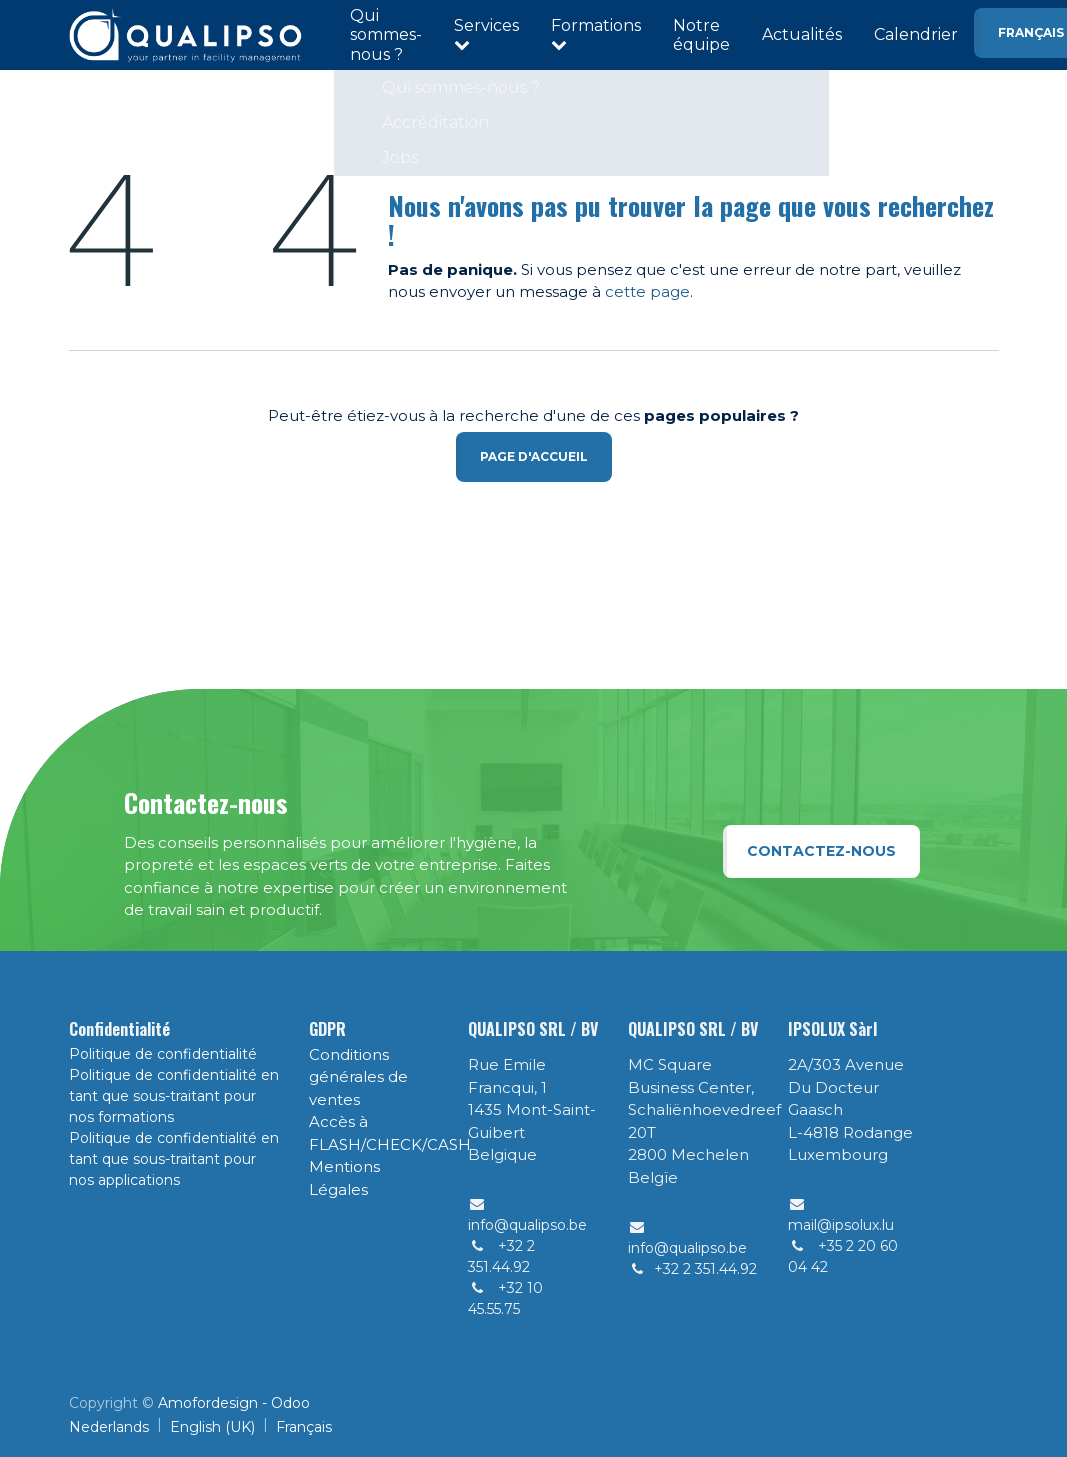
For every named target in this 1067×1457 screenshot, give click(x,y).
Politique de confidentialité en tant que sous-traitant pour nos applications (174, 1159)
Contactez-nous (821, 851)
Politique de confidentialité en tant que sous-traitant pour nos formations (174, 1096)
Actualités (802, 34)
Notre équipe (701, 35)
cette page (647, 291)
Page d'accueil (534, 456)
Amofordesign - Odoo (234, 1403)
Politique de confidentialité (163, 1054)
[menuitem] (109, 1427)
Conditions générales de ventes (358, 1077)
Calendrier (916, 34)
